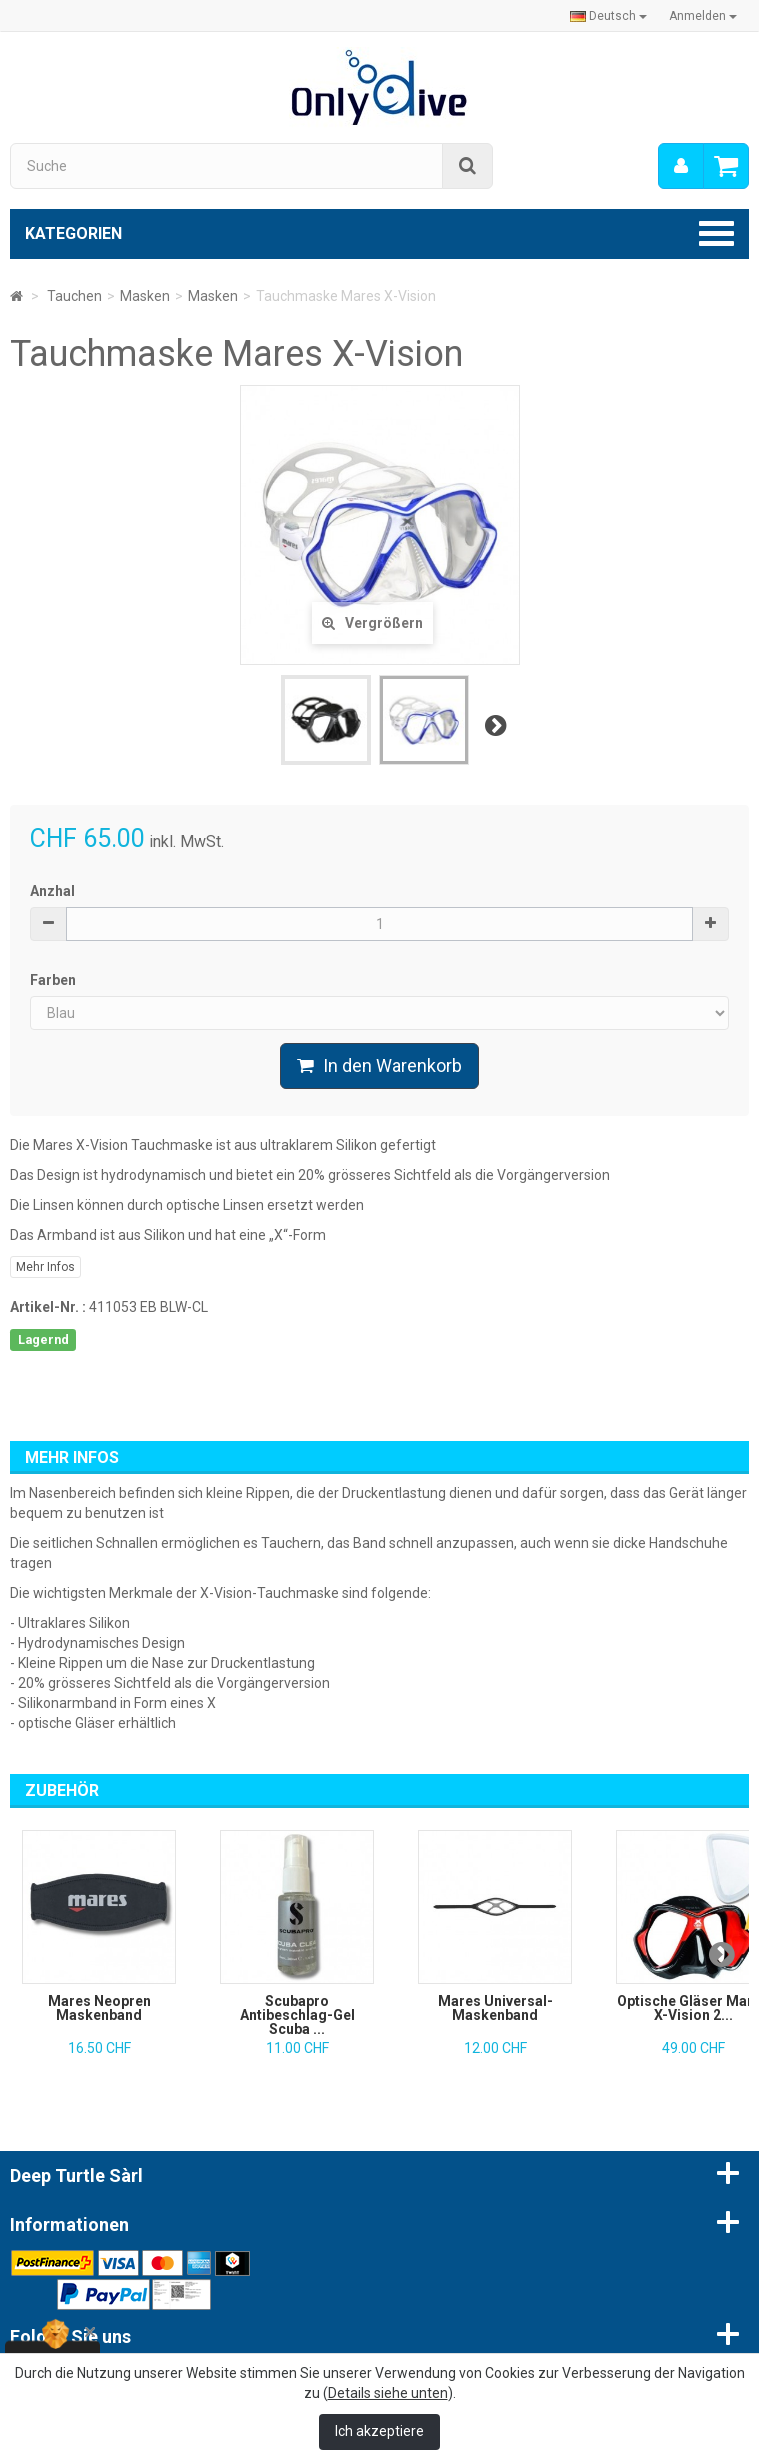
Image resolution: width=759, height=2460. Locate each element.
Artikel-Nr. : (48, 1307)
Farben (54, 980)
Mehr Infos (45, 1267)
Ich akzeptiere (379, 2431)
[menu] (681, 166)
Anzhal (52, 891)
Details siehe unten (388, 2393)
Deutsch (608, 16)
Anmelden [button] (703, 16)
